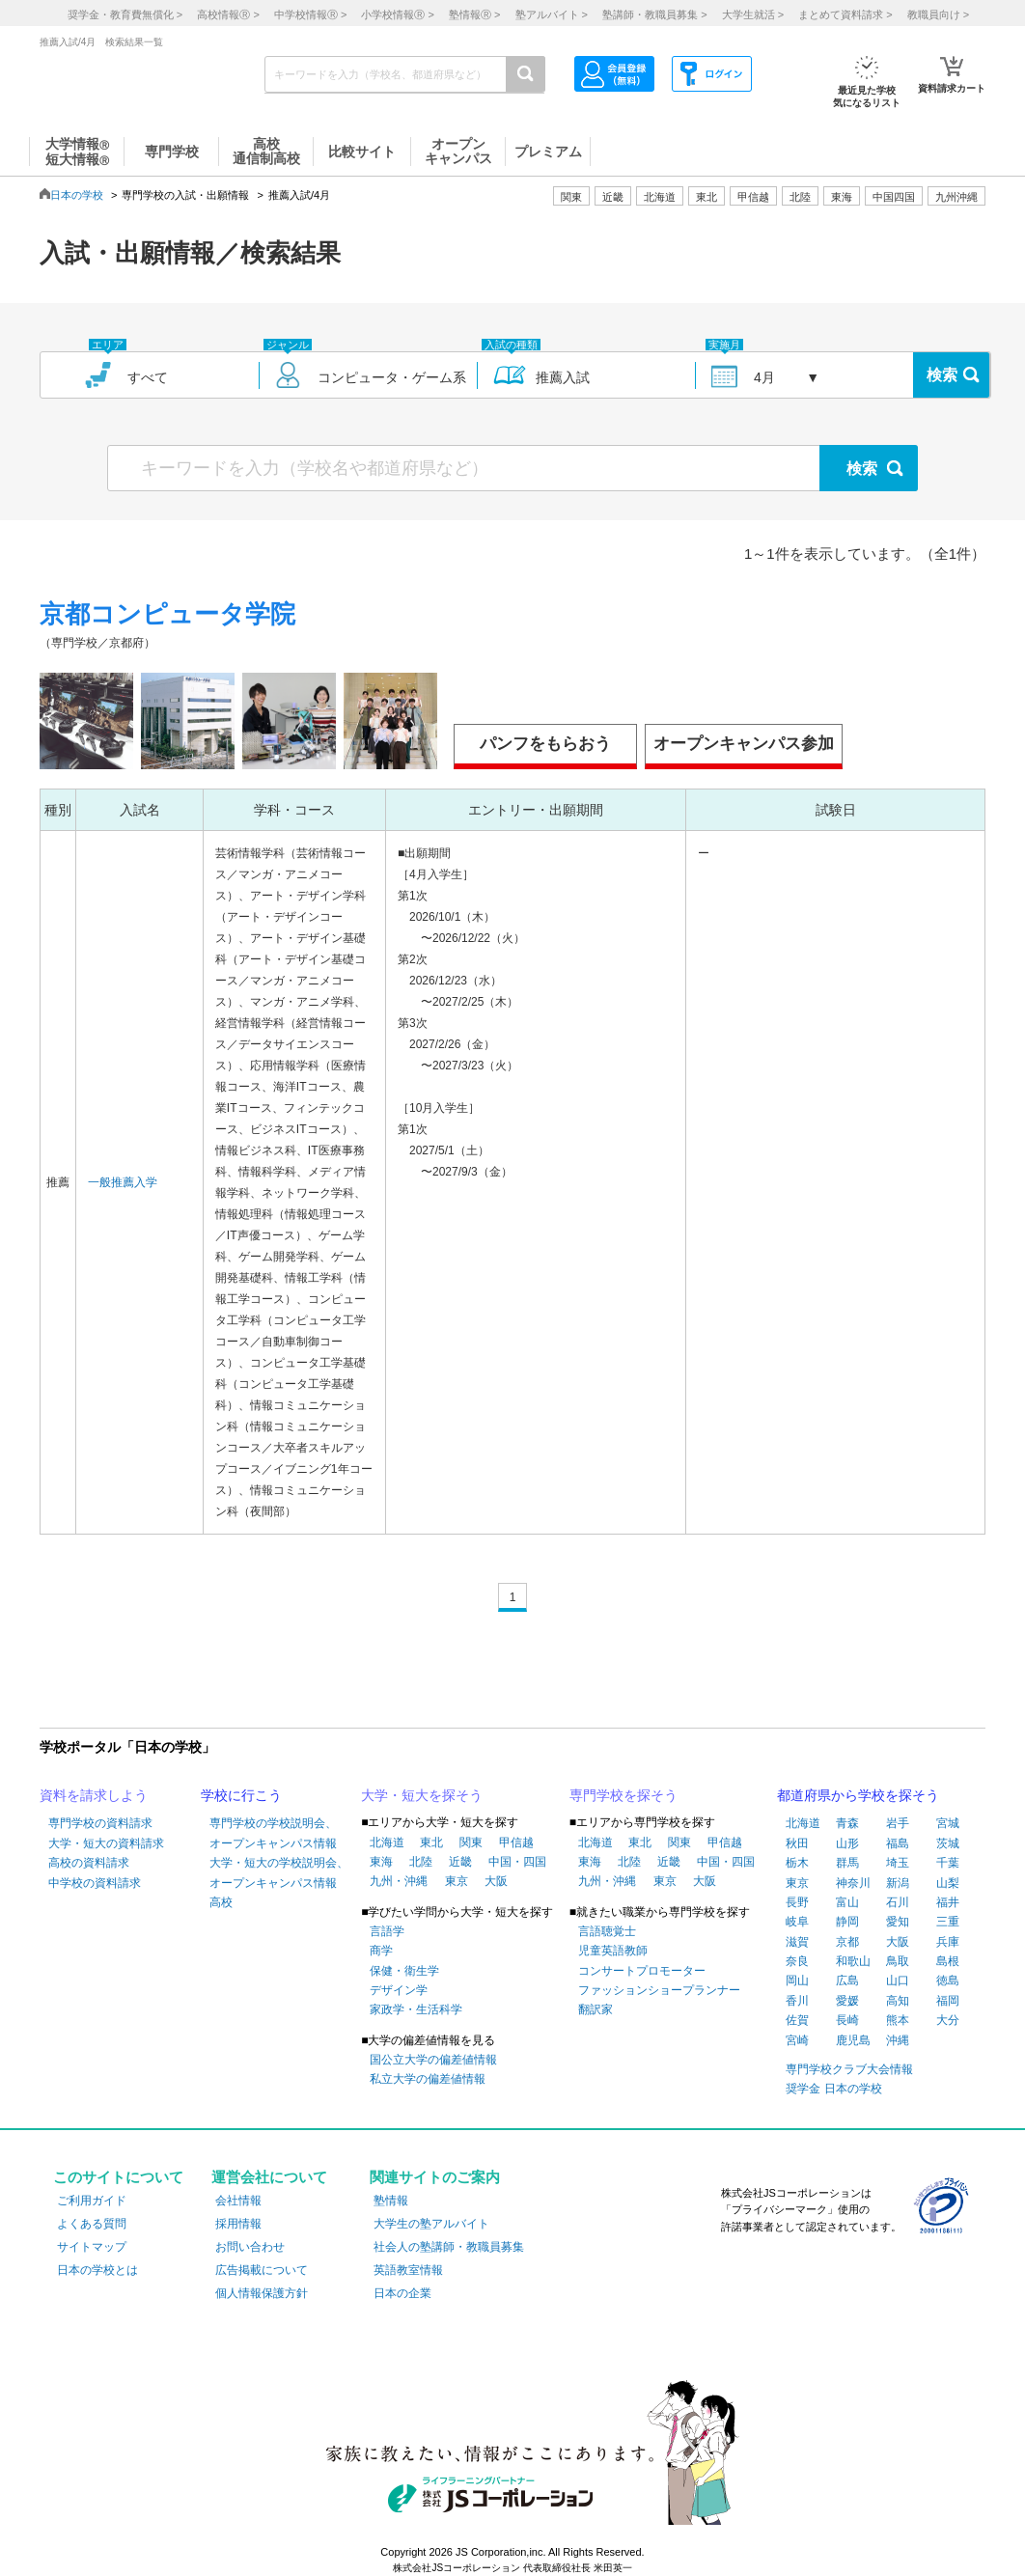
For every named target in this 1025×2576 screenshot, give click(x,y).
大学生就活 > (753, 14)
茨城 (947, 1843)
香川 (797, 2001)
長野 (797, 1902)
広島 (847, 1980)
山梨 (947, 1883)
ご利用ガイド (91, 2200)
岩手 (897, 1823)
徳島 (947, 1980)
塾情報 (391, 2200)
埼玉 (897, 1863)
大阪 (496, 1881)
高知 (897, 2001)
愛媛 (847, 2001)
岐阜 (797, 1921)
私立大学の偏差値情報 (427, 2079)
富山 (847, 1902)
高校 (221, 1902)
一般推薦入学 (122, 1182)
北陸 (420, 1862)
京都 (847, 1942)
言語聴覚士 (607, 1931)
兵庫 (947, 1942)
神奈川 (853, 1883)
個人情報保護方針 (261, 2293)
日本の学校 (76, 195)
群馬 (847, 1863)
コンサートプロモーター (642, 1971)
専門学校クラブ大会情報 (849, 2069)
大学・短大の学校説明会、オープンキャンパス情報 (278, 1872)
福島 (897, 1843)
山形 (847, 1843)
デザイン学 (399, 1990)
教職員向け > (938, 14)
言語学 (387, 1931)
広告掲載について (261, 2270)
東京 (456, 1881)
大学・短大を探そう (422, 1795)
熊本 (897, 2020)
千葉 (947, 1863)
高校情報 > (228, 14)
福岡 (947, 2001)
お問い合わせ (250, 2247)
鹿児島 (853, 2040)
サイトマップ (91, 2247)
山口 (897, 1980)
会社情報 (238, 2200)
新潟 (897, 1883)
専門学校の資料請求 (100, 1823)
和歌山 (853, 1961)
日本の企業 (402, 2293)
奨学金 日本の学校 (833, 2088)
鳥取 (897, 1961)
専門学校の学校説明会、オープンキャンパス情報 (273, 1832)
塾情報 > (474, 14)
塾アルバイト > (551, 14)
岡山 (797, 1980)
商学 (381, 1950)
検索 (942, 375)
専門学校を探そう (623, 1795)
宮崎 (797, 2040)
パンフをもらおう (545, 743)
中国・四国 (517, 1862)
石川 (897, 1902)
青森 (847, 1823)
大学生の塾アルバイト (431, 2223)
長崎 (847, 2020)
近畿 (460, 1862)
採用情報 (238, 2223)
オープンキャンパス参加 (743, 743)
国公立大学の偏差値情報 (433, 2059)
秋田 (797, 1843)
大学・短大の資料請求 (106, 1843)
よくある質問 (91, 2223)
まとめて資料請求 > (845, 14)
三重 (947, 1921)
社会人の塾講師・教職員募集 (449, 2247)
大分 (947, 2020)
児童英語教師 (613, 1950)
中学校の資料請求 (94, 1883)
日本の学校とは (97, 2270)
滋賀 (797, 1942)
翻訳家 (595, 2009)
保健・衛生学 (404, 1971)
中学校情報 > (310, 14)
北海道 (660, 197)
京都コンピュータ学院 (167, 613)
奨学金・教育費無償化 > (125, 14)
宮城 (947, 1823)
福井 (947, 1902)
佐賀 (797, 2020)
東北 (431, 1842)
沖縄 (897, 2040)
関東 (471, 1842)
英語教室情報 (408, 2270)
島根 (947, 1961)
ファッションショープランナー (659, 1990)
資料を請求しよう (94, 1795)
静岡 (847, 1921)
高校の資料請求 (88, 1863)
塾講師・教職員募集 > (654, 14)
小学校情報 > (397, 14)
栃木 (797, 1863)
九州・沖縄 (399, 1881)
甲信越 (516, 1842)
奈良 (797, 1961)
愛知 (897, 1921)
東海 (381, 1862)
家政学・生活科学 (416, 2009)
